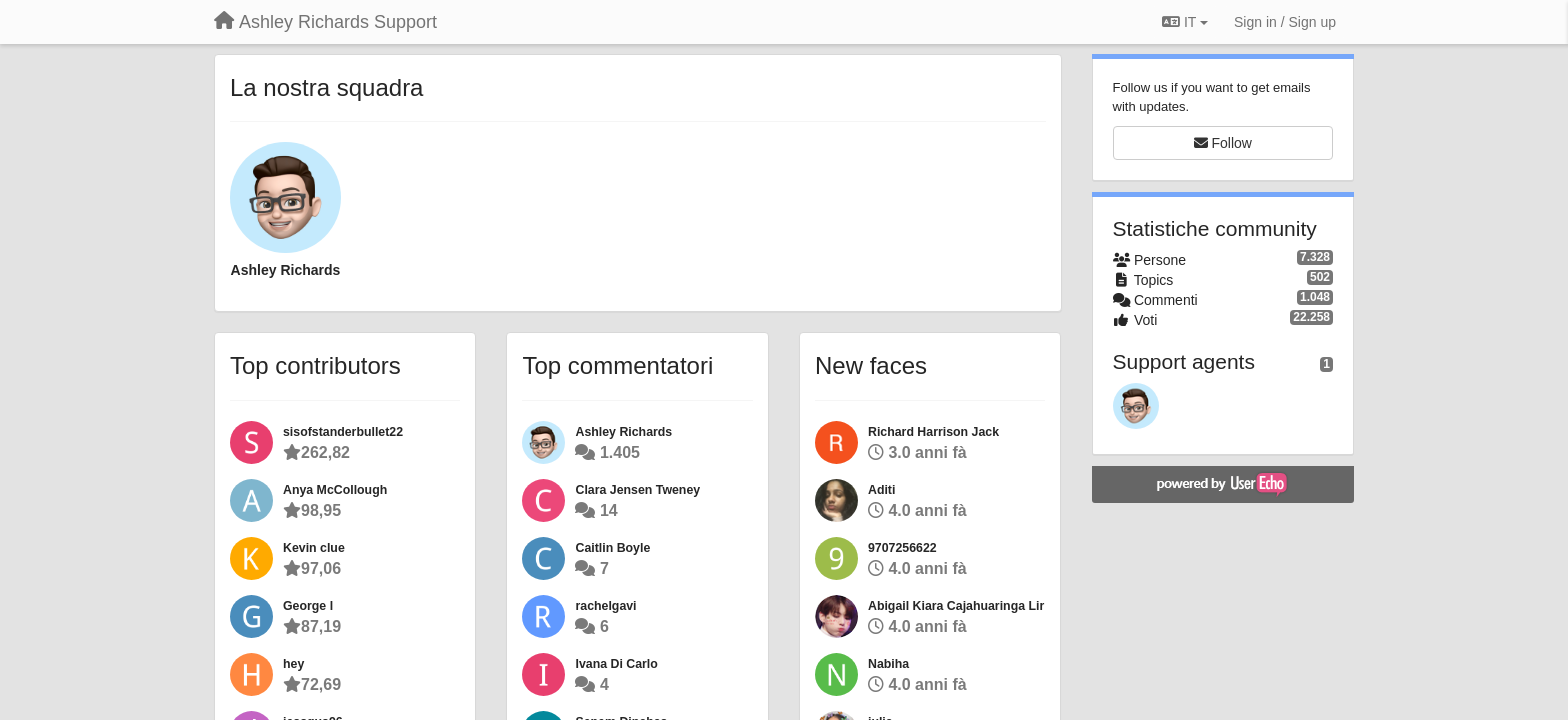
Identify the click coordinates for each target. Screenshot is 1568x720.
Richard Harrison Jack (933, 432)
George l (308, 606)
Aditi (881, 490)
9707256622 (902, 548)
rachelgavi (605, 606)
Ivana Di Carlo (616, 664)
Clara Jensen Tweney (637, 490)
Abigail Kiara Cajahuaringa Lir (956, 606)
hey (293, 664)
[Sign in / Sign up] (1285, 22)
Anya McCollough (335, 490)
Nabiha (888, 664)
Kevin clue (314, 548)
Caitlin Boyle (612, 548)
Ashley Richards (286, 270)
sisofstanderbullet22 (343, 432)
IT (1185, 22)
